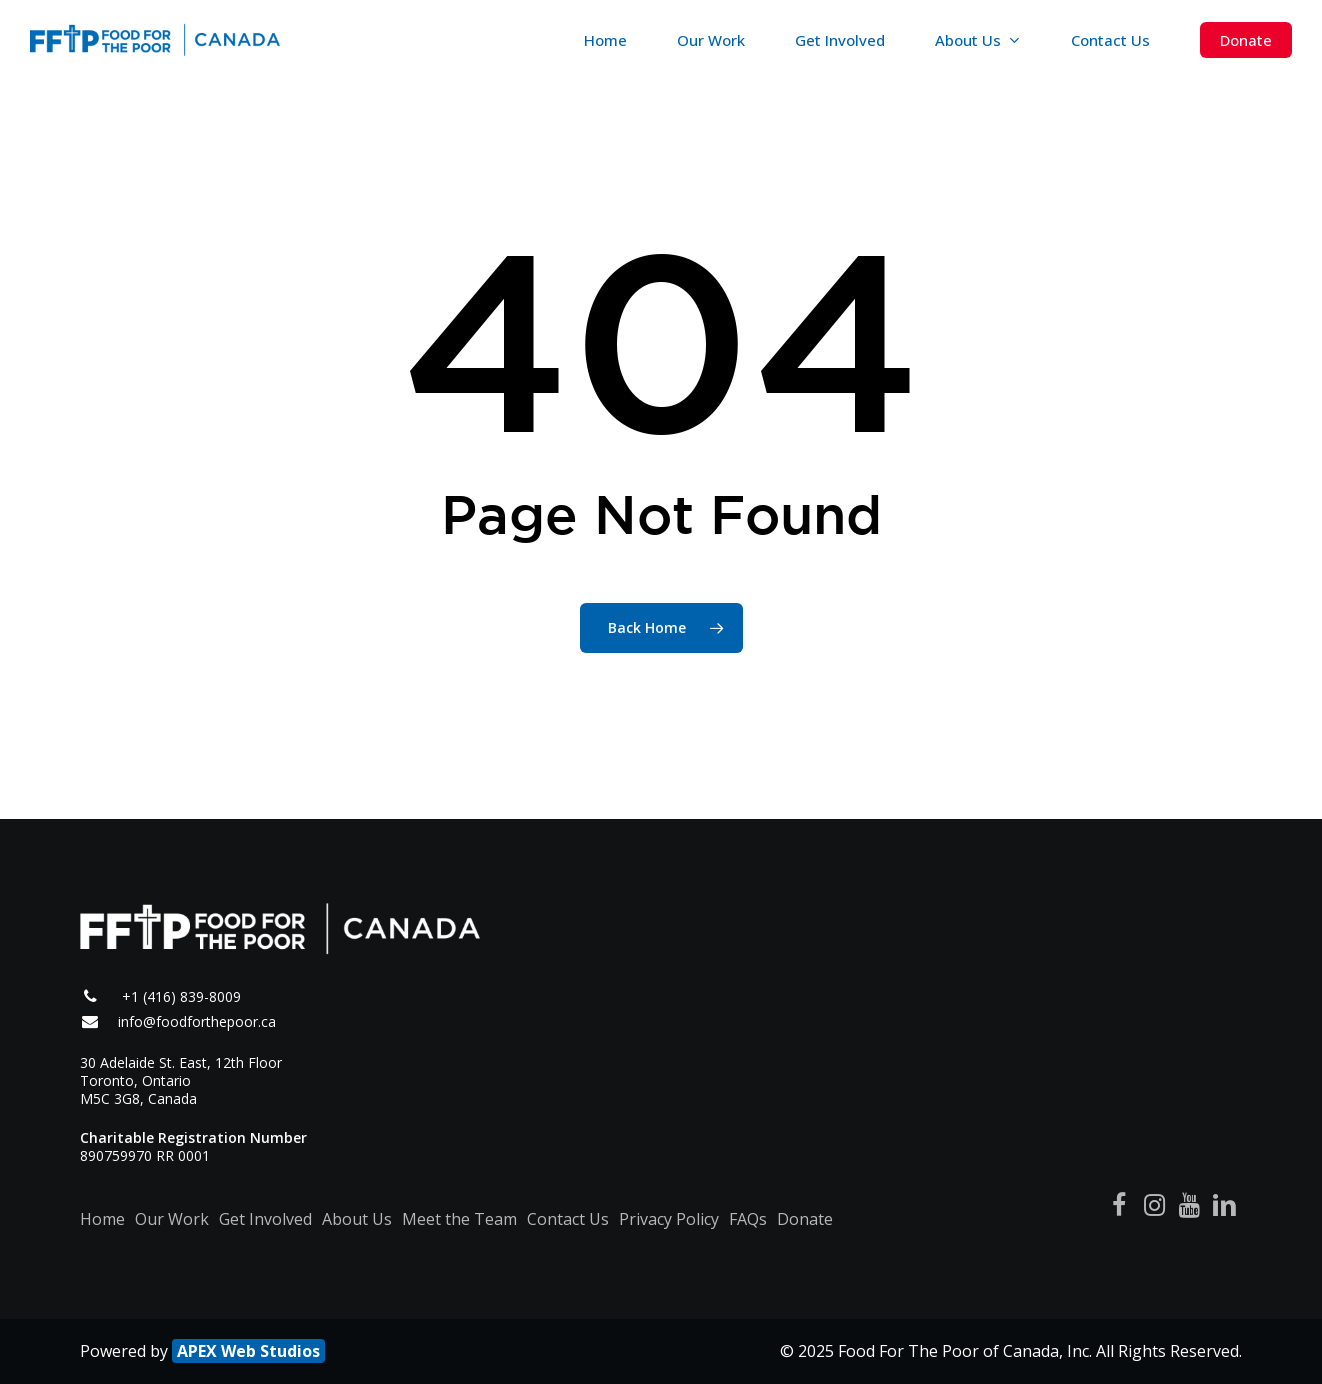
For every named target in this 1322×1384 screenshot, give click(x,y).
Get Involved (265, 1219)
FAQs (748, 1219)
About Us (357, 1219)
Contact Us (568, 1219)
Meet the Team (459, 1219)
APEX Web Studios (248, 1351)
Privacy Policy (669, 1219)
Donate (805, 1219)
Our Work (172, 1219)
